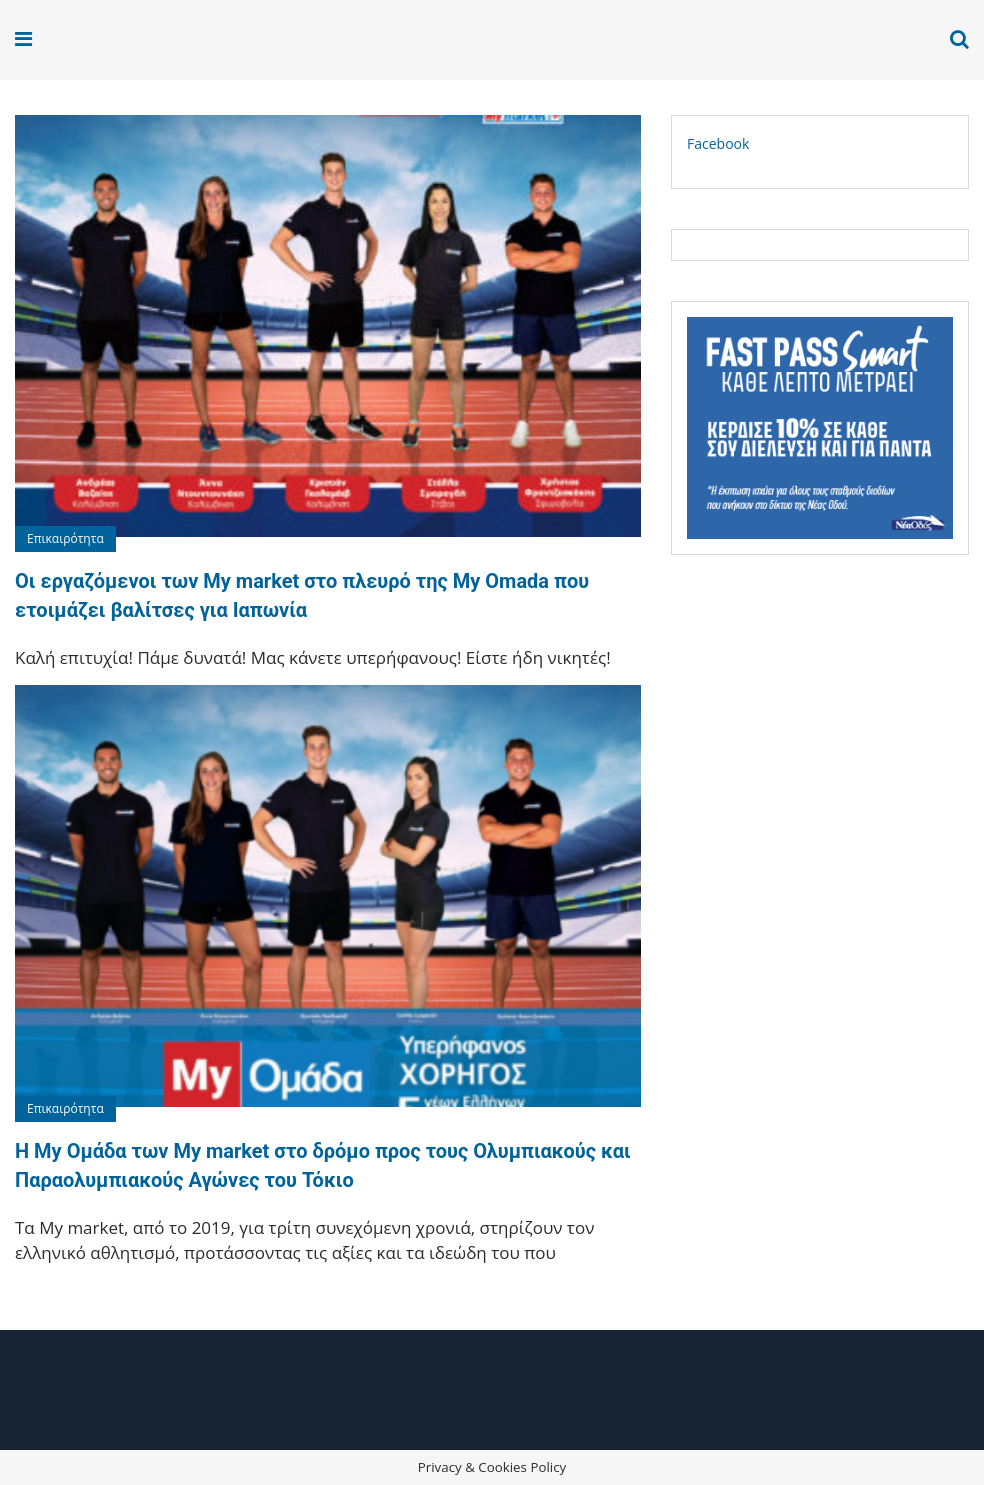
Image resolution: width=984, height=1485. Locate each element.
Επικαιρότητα (65, 538)
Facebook (718, 143)
